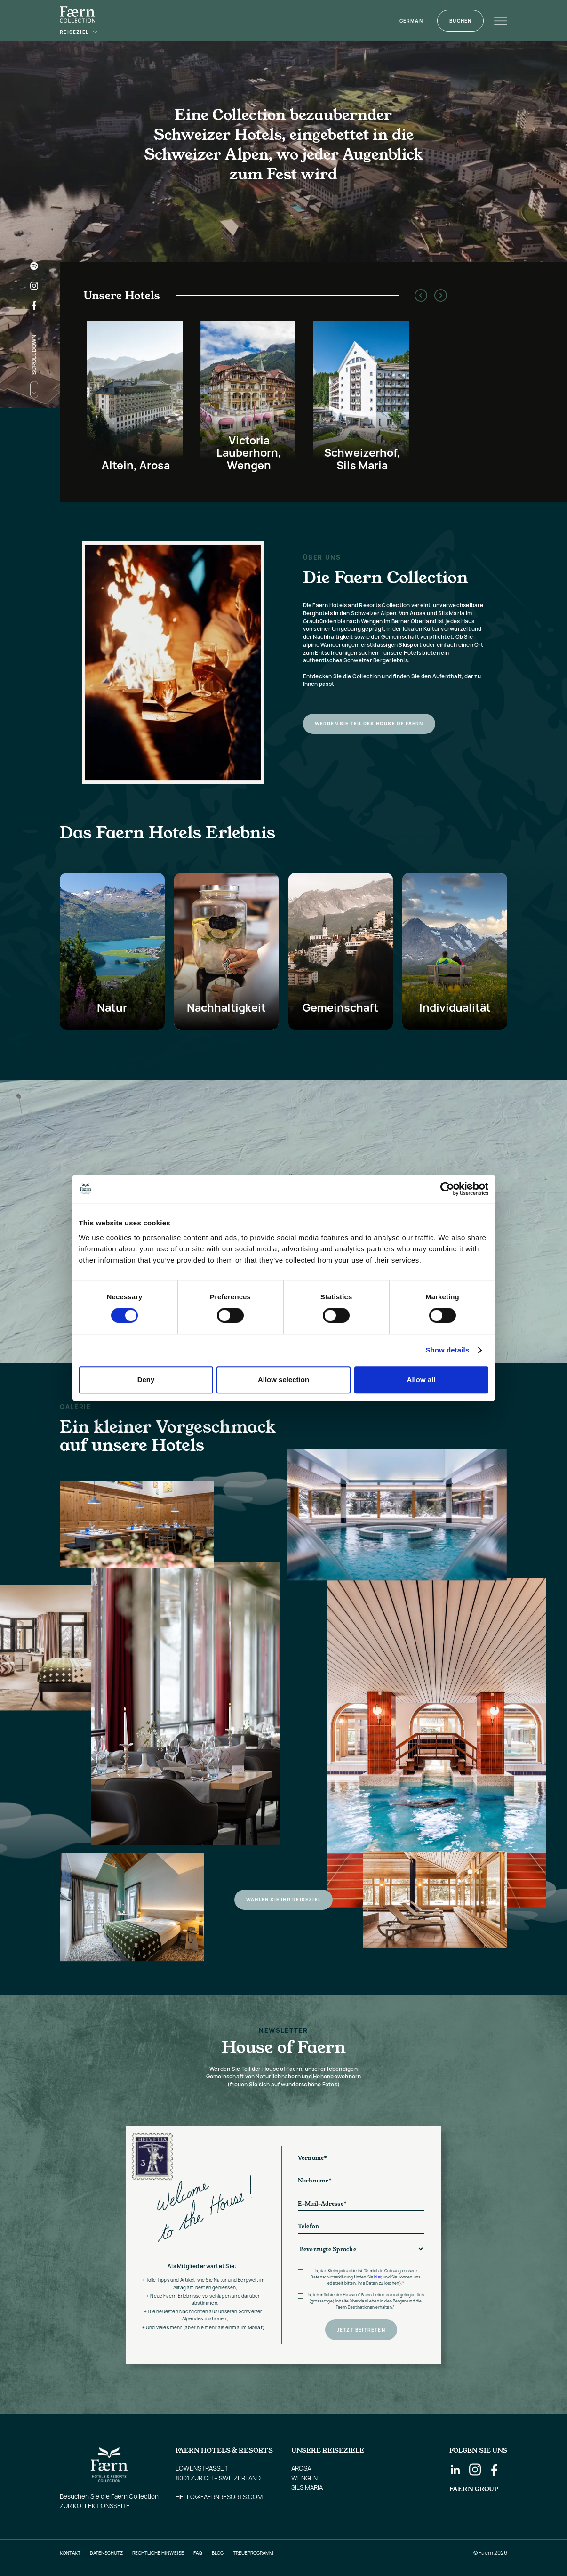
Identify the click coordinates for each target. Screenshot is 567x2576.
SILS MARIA (307, 2487)
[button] (79, 32)
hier (377, 2277)
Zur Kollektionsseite (95, 2506)
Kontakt (70, 2553)
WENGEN (304, 2478)
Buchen (460, 20)
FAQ (197, 2553)
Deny (146, 1380)
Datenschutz (106, 2553)
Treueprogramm (253, 2553)
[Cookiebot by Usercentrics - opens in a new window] (447, 1189)
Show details (447, 1350)
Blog (218, 2553)
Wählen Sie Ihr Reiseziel (283, 1899)
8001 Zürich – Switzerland (218, 2478)
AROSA (301, 2468)
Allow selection (283, 1380)
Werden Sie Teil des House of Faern (369, 723)
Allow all (421, 1380)
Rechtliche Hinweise (158, 2553)
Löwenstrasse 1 (202, 2468)
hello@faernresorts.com (219, 2497)
